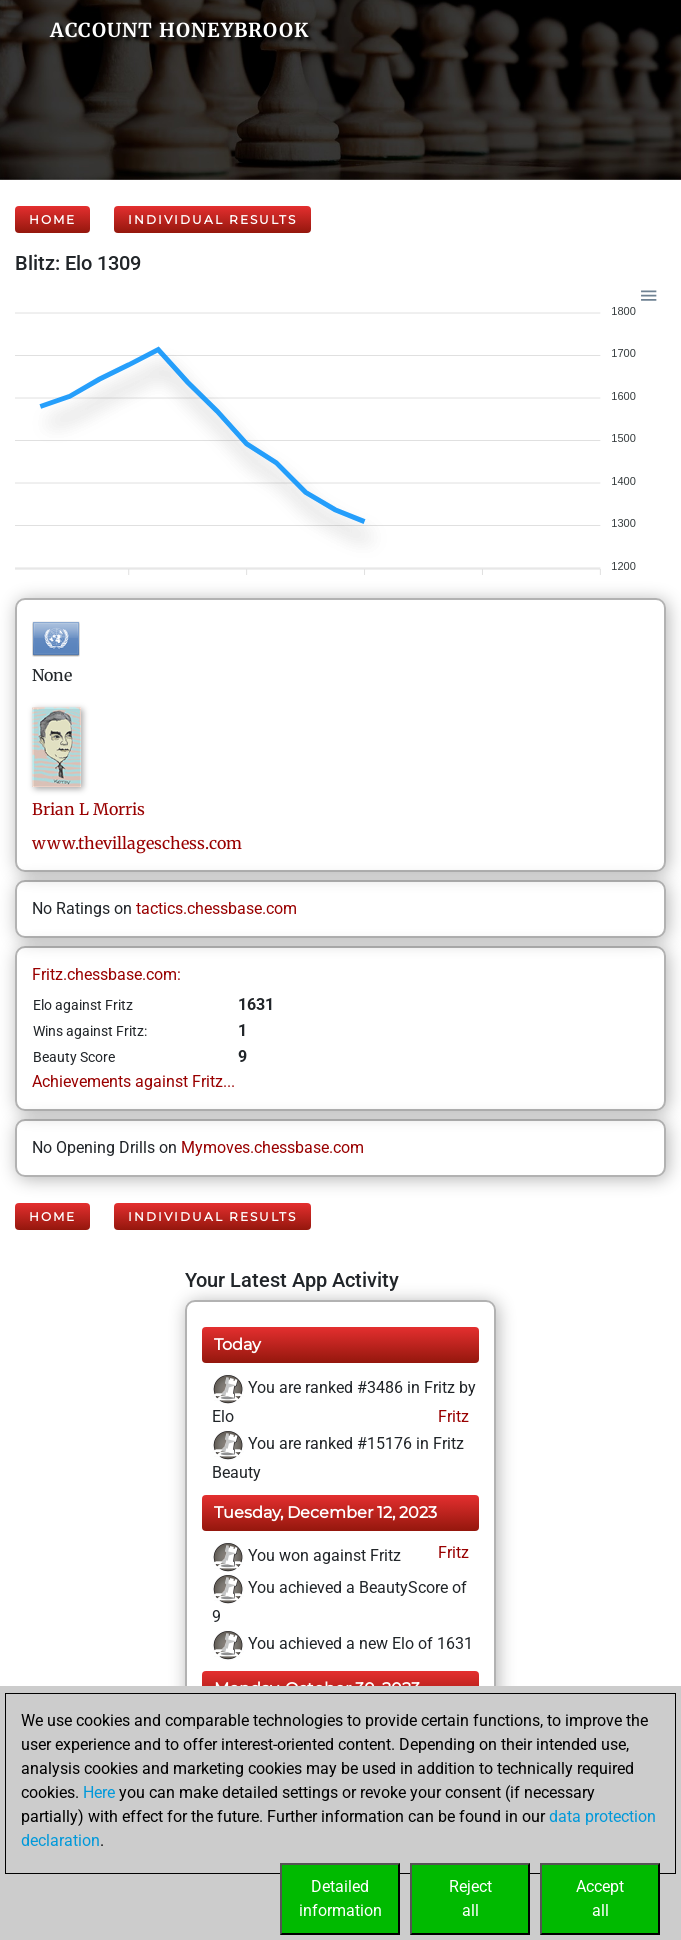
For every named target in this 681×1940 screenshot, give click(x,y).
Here (99, 1792)
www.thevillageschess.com (137, 843)
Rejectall (470, 1898)
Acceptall (600, 1898)
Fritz (451, 1416)
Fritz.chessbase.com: (106, 974)
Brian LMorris (88, 809)
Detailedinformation (340, 1898)
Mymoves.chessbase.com (272, 1147)
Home (52, 219)
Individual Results (212, 219)
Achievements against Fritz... (133, 1081)
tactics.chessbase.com (216, 908)
